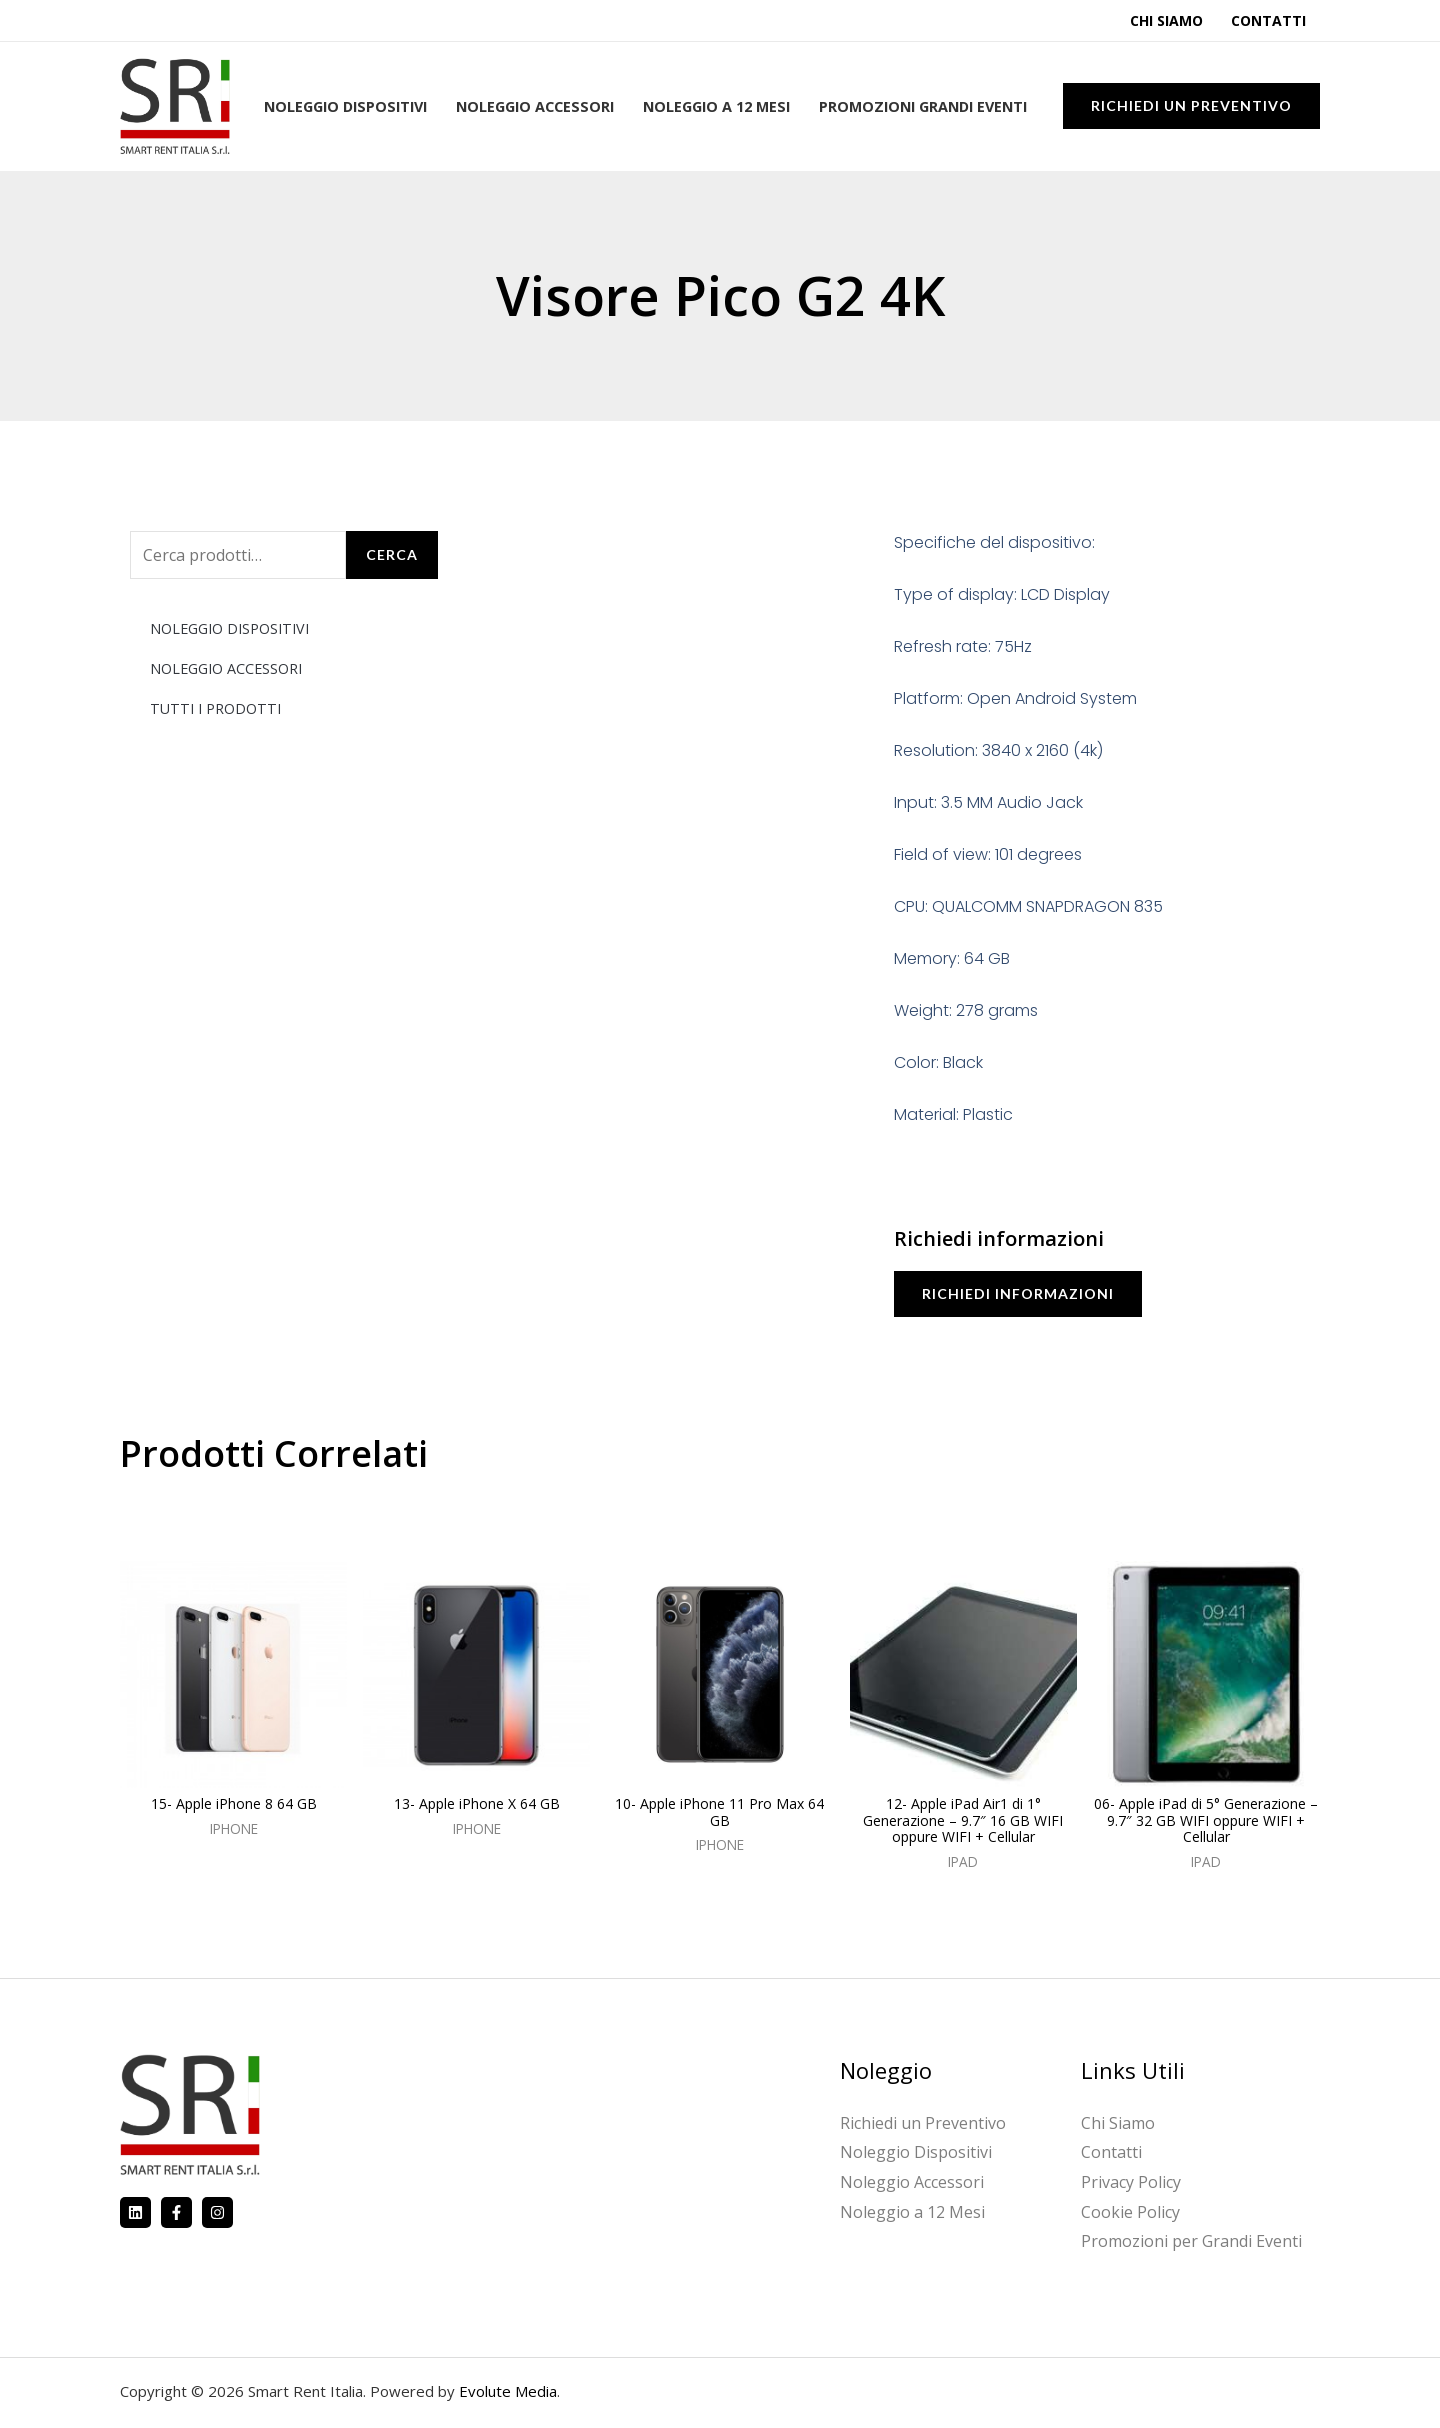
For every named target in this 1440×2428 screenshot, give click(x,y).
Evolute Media (508, 2391)
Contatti (1268, 20)
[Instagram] (217, 2212)
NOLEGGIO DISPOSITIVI (229, 628)
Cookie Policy (1130, 2212)
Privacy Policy (1131, 2182)
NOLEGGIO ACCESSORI (226, 668)
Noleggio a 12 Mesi (716, 106)
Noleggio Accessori (535, 106)
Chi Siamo (1166, 20)
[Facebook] (176, 2212)
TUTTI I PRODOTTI (215, 708)
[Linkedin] (135, 2212)
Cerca (392, 554)
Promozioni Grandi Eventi (923, 106)
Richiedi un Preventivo (923, 2123)
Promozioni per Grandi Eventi (1191, 2241)
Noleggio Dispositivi (345, 106)
